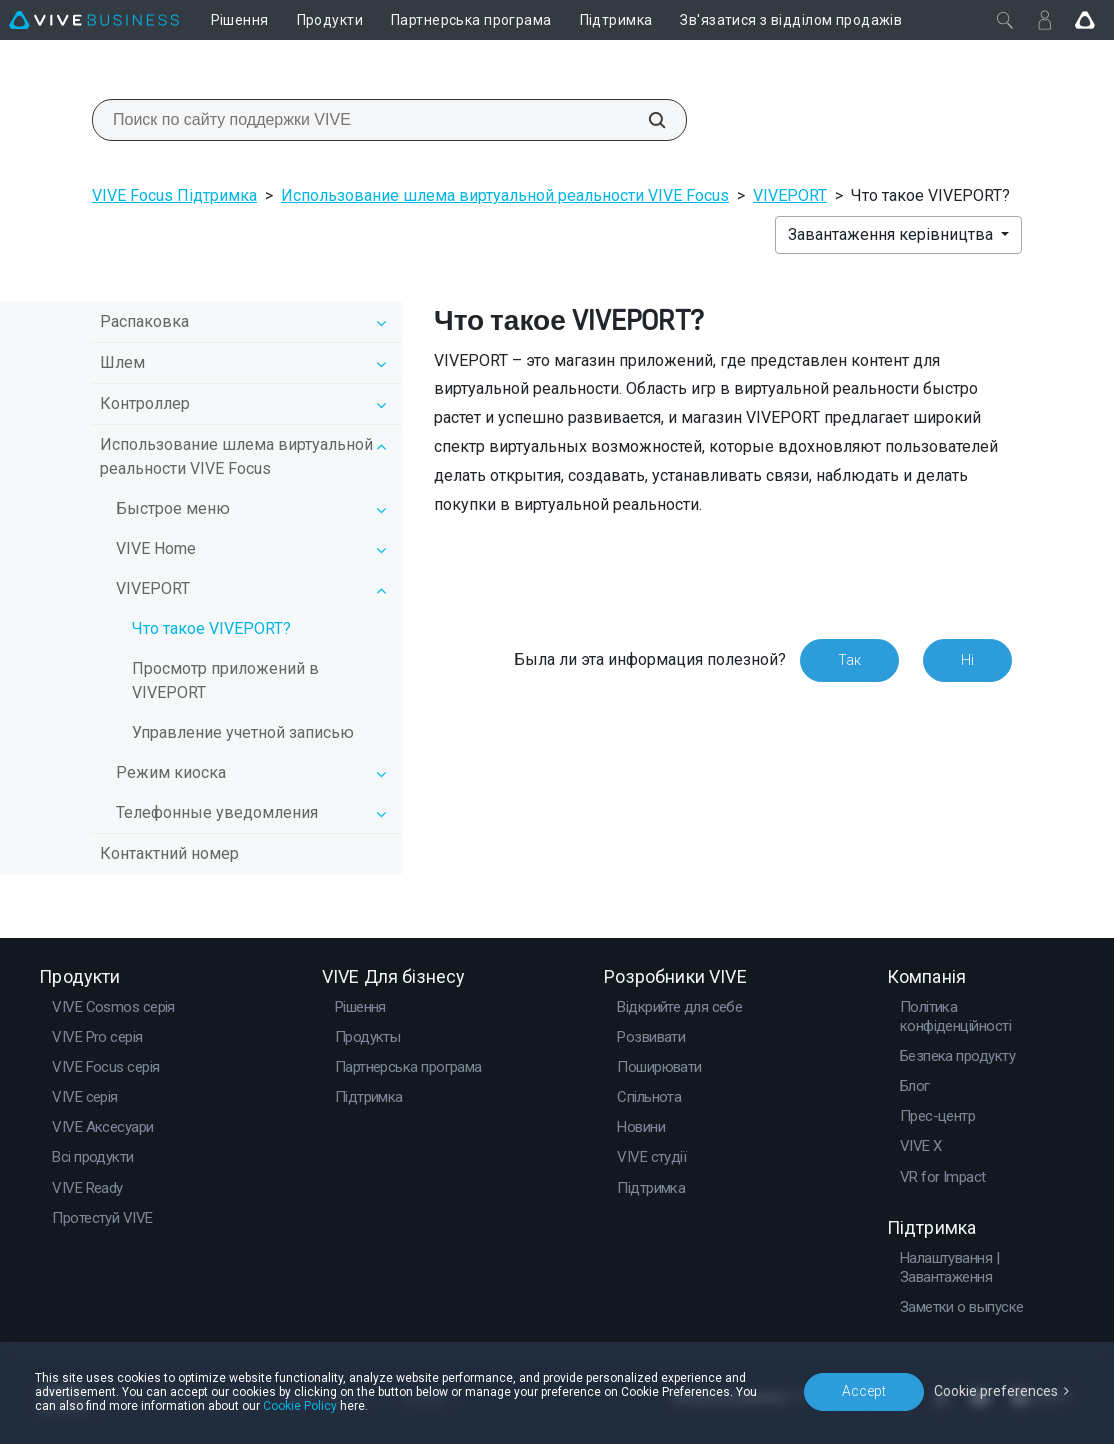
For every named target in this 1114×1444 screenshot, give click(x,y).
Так (849, 660)
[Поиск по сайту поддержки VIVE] (646, 120)
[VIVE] (94, 20)
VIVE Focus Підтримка (174, 195)
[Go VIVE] (1085, 20)
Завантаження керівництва (892, 234)
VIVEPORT (790, 195)
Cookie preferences (996, 1391)
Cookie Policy (300, 1406)
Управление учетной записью (243, 732)
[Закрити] (1005, 20)
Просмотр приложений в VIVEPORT (225, 680)
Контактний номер (169, 853)
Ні (967, 660)
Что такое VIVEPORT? (211, 628)
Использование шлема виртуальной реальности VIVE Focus (505, 195)
